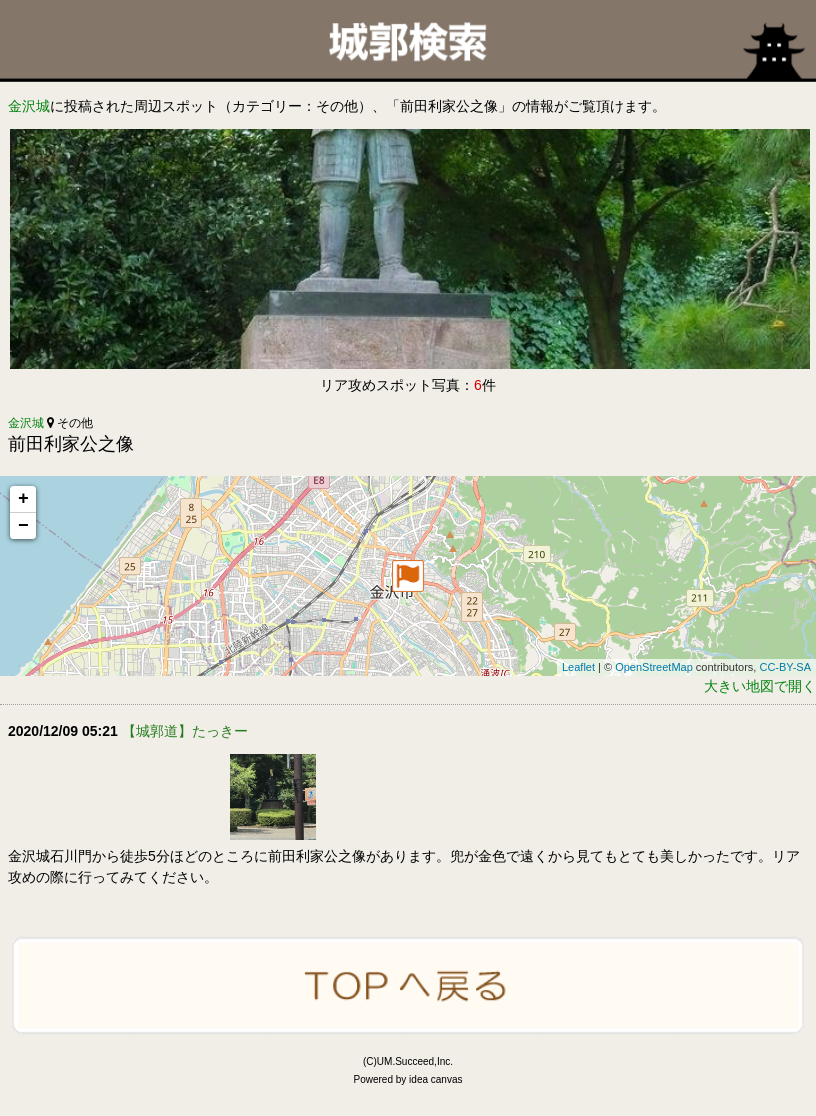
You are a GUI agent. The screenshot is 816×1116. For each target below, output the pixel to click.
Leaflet (578, 667)
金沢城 (29, 106)
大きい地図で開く (760, 686)
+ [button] (23, 499)
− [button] (23, 526)
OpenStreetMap (654, 667)
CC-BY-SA (785, 667)
